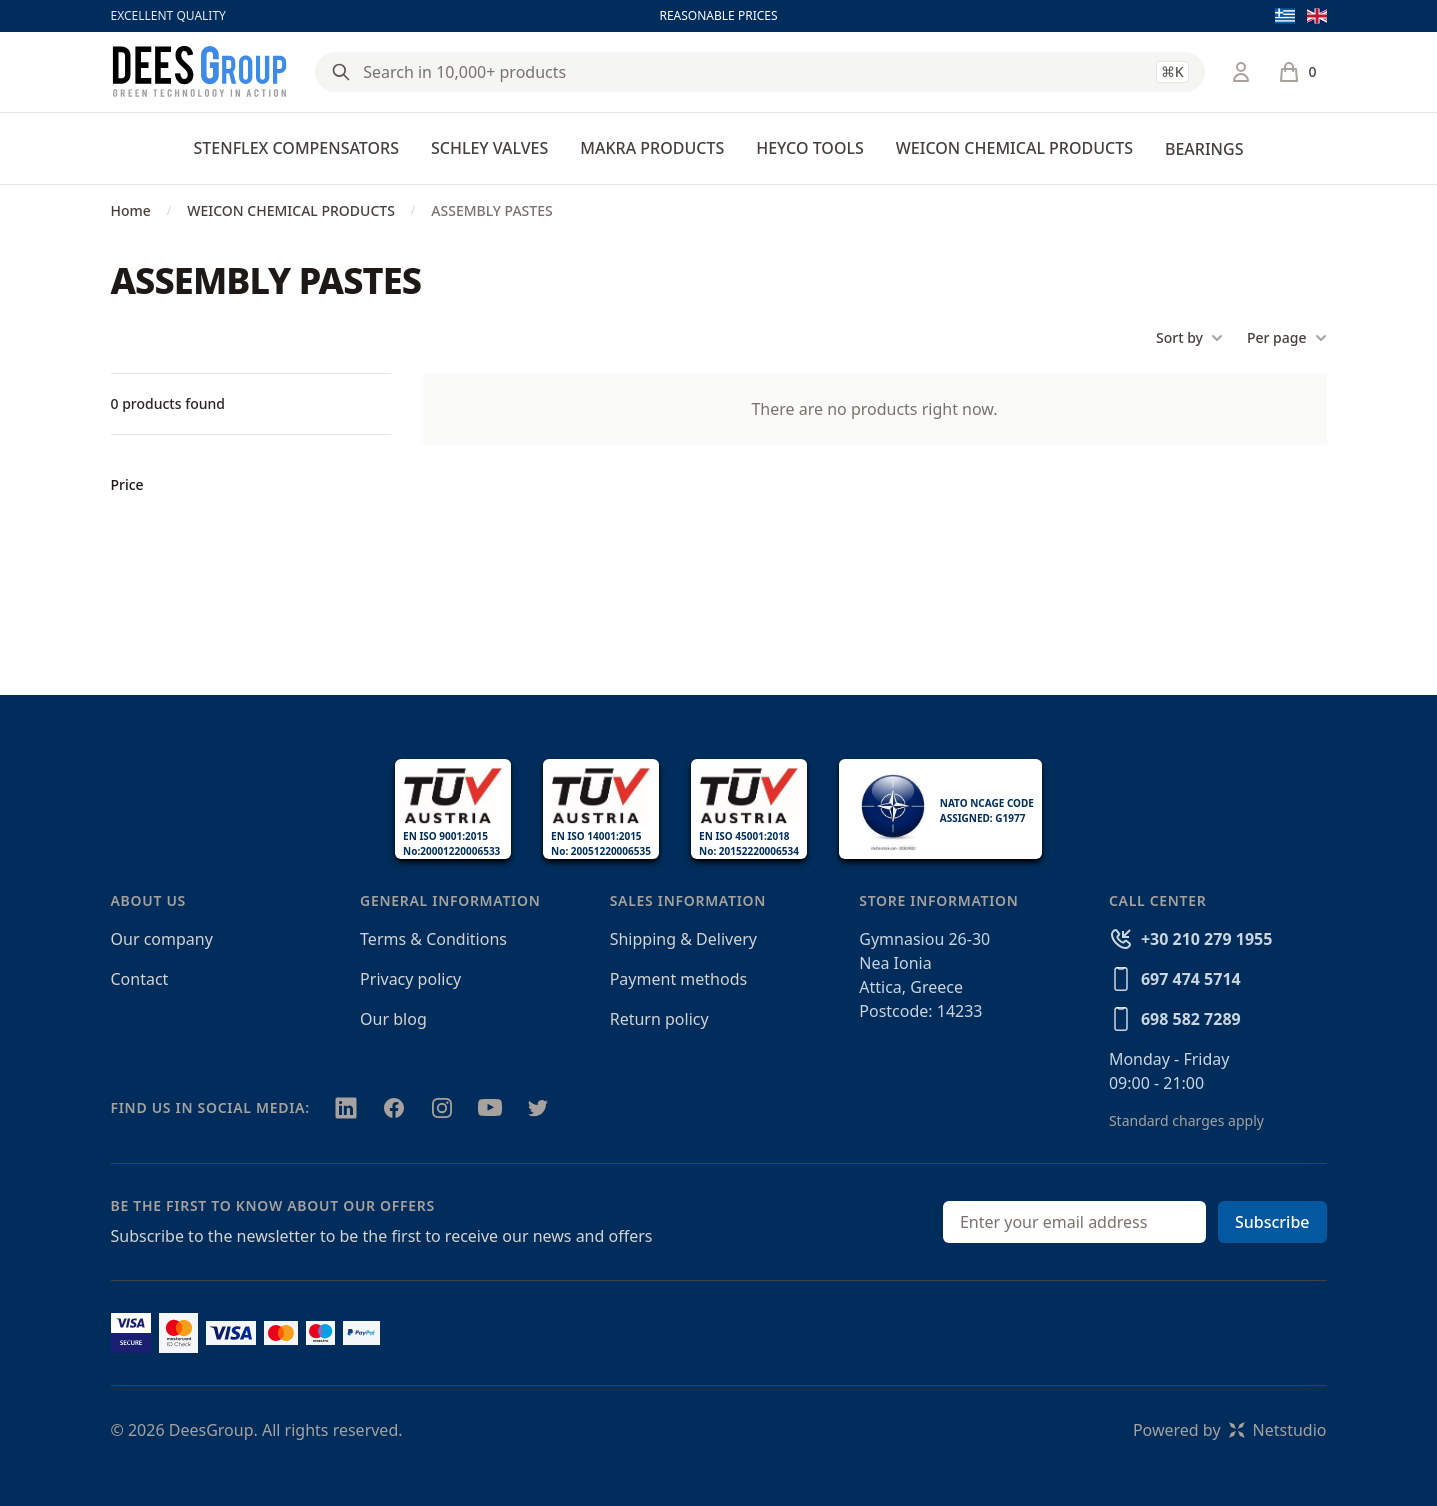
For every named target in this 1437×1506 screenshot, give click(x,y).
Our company (162, 939)
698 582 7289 (1191, 1019)
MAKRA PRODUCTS (652, 148)
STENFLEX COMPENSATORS (296, 148)
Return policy (659, 1019)
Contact (140, 979)
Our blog (393, 1019)
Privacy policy (410, 979)
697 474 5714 (1191, 979)
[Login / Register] (1241, 72)
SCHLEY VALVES (489, 148)
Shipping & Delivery (683, 939)
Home (131, 210)
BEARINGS (1204, 149)
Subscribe (1272, 1222)
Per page (1287, 338)
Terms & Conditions (433, 939)
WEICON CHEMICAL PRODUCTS (1014, 148)
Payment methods (678, 979)
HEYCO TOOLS (810, 148)
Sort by (1189, 338)
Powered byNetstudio (1230, 1430)
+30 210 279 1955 (1206, 939)
